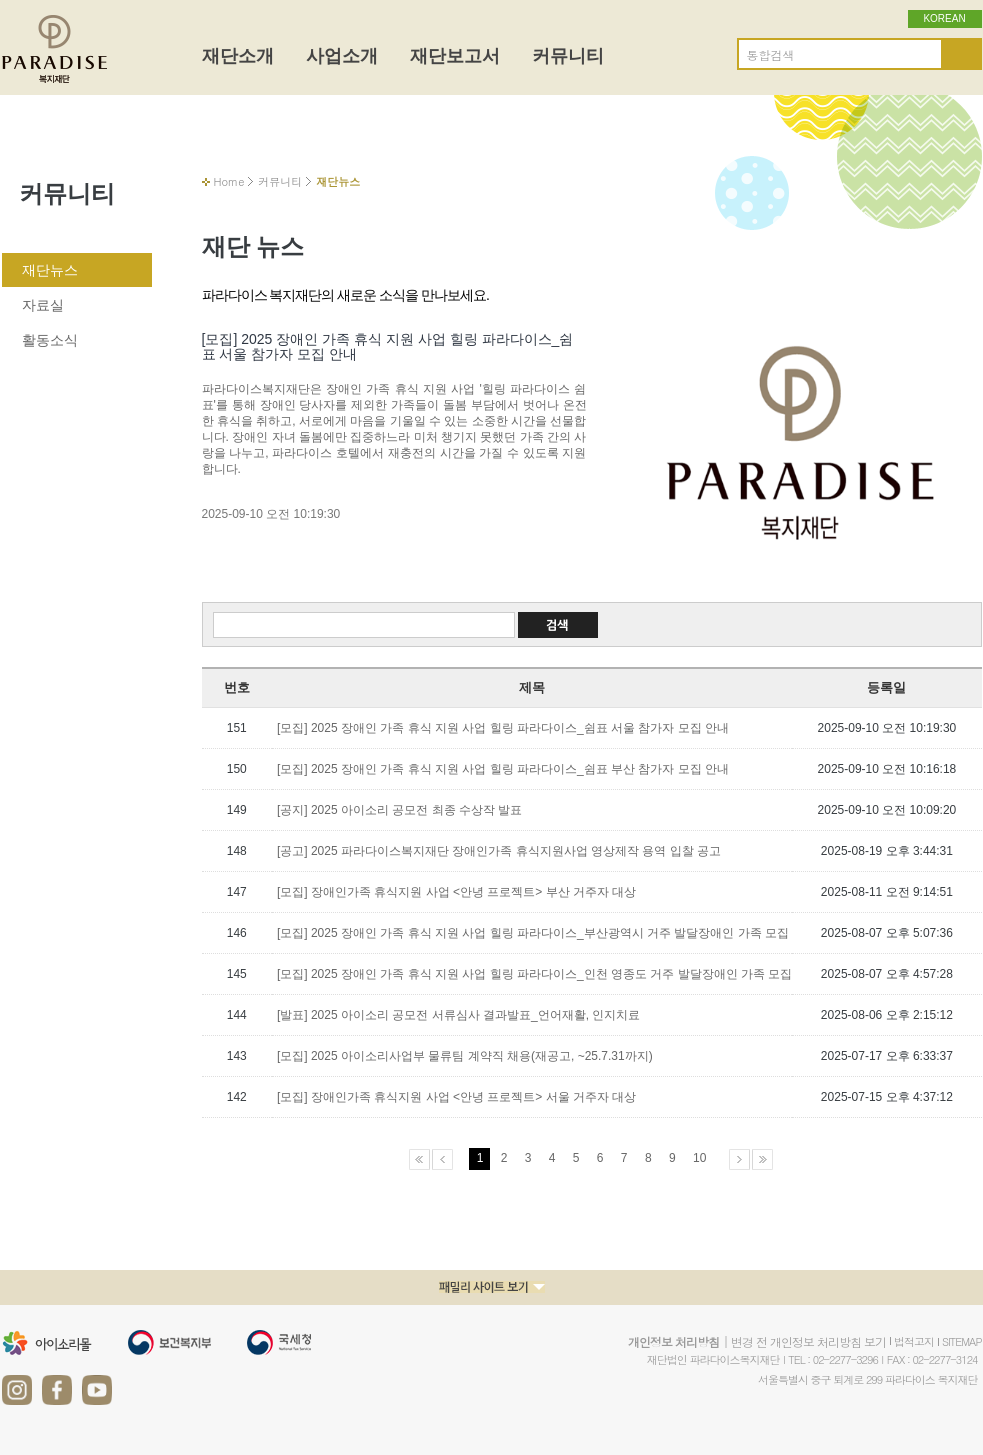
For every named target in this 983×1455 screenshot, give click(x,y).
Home (229, 181)
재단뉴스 (50, 270)
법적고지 (914, 1341)
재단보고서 (455, 56)
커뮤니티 (568, 56)
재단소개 (238, 56)
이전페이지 (442, 1159)
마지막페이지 (762, 1159)
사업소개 (342, 56)
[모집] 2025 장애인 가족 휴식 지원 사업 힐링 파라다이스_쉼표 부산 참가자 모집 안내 (503, 769)
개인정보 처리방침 (673, 1341)
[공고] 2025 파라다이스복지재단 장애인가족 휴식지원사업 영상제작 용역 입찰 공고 (499, 851)
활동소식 (50, 340)
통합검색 (771, 55)
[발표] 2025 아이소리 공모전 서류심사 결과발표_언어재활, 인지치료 (458, 1015)
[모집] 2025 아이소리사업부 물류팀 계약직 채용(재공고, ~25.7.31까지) (465, 1056)
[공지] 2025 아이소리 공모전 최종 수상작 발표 (399, 810)
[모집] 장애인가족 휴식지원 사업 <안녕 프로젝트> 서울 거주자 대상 (456, 1097)
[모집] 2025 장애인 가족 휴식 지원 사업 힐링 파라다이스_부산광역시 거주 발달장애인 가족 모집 (533, 933)
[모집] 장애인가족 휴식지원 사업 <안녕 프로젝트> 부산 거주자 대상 (456, 892)
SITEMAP (962, 1341)
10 (699, 1158)
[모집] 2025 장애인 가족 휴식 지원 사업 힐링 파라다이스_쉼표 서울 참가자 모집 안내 (503, 728)
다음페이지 (739, 1159)
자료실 (43, 305)
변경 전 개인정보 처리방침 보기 (808, 1341)
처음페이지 (419, 1159)
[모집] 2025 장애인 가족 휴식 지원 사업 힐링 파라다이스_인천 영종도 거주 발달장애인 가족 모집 (534, 974)
